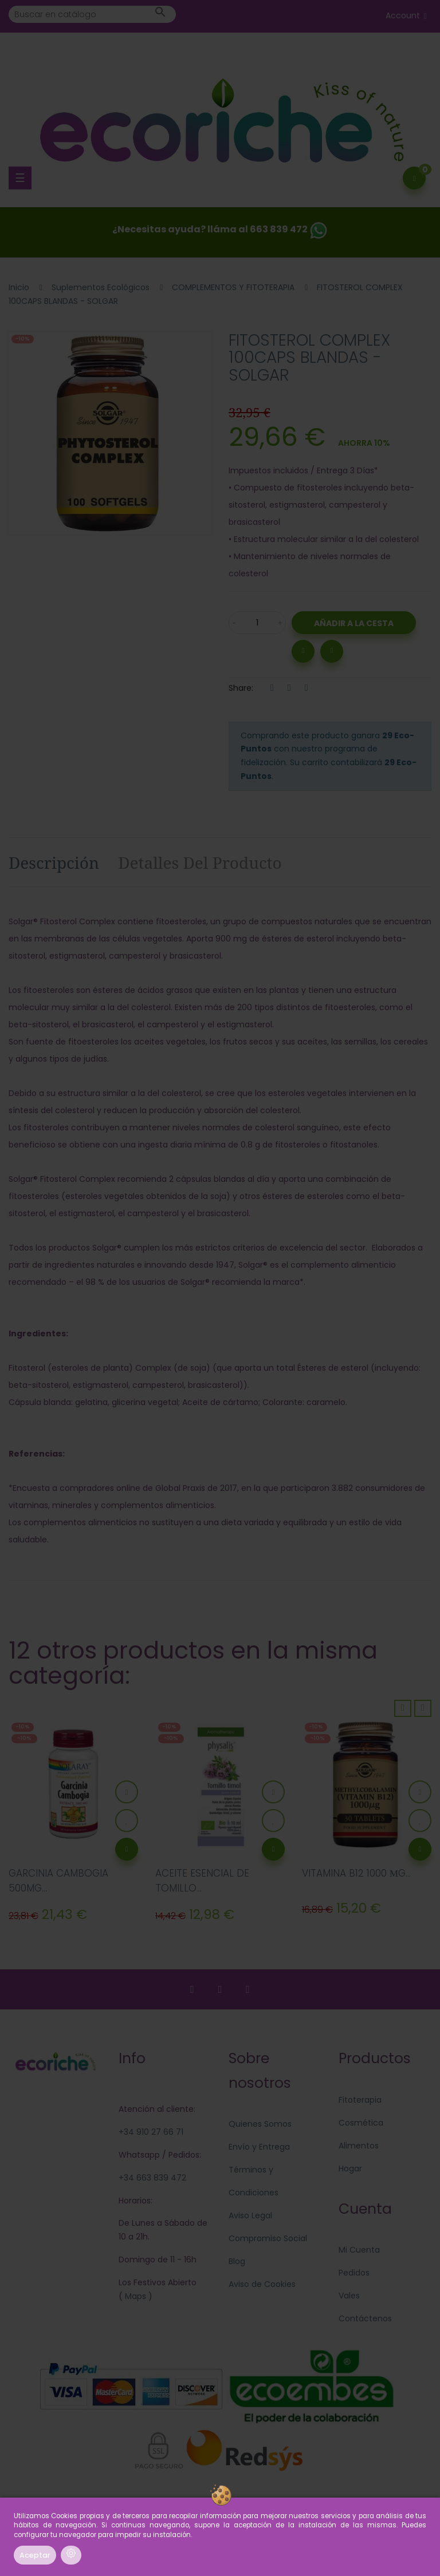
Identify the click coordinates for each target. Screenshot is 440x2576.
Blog (237, 2261)
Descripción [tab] (54, 862)
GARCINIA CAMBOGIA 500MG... (58, 1880)
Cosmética (361, 2122)
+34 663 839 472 (152, 2177)
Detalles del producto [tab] (200, 862)
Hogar (350, 2168)
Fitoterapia (360, 2100)
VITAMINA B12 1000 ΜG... (356, 1873)
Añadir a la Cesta (354, 623)
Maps (134, 2296)
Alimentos (359, 2145)
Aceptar (34, 2555)
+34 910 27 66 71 (151, 2132)
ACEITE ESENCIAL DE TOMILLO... (202, 1880)
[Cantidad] (257, 622)
